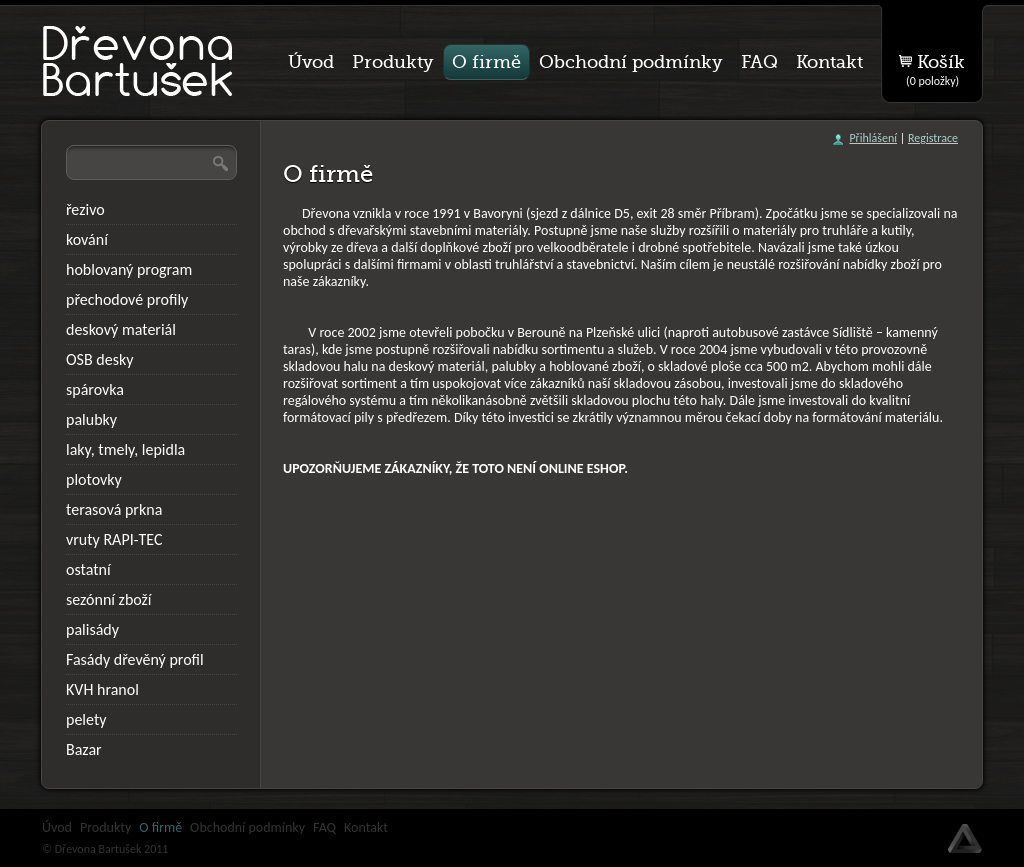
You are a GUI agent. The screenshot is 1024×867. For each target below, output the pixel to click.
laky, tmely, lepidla (125, 449)
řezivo (85, 209)
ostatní (88, 569)
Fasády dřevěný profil (135, 659)
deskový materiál (121, 329)
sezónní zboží (109, 599)
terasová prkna (114, 509)
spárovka (95, 389)
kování (87, 239)
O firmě (160, 827)
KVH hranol (102, 689)
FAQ (324, 827)
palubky (91, 419)
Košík (935, 66)
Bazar (84, 749)
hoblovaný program (129, 269)
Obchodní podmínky (247, 827)
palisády (92, 629)
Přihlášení (873, 138)
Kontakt (366, 827)
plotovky (94, 479)
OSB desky (99, 359)
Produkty (105, 827)
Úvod (57, 827)
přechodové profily (127, 299)
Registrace (933, 138)
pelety (86, 719)
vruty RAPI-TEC (114, 539)
